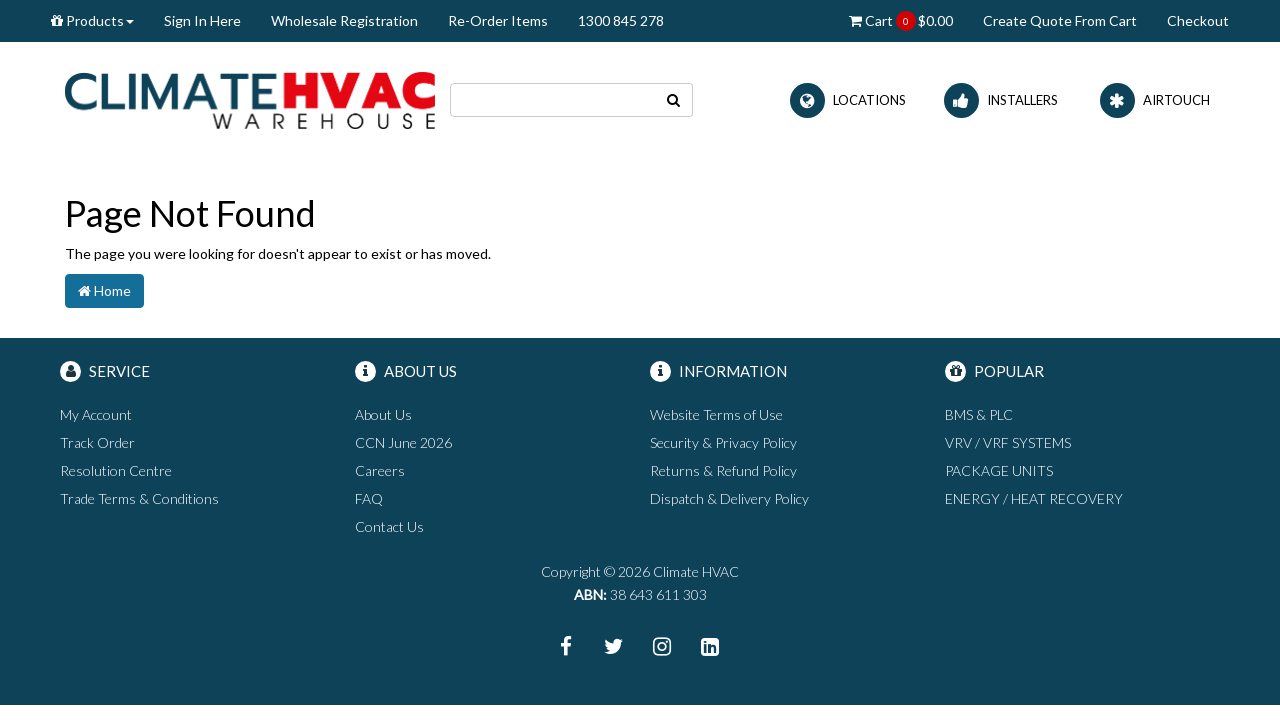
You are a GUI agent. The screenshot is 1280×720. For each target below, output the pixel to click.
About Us (383, 414)
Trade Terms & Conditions (139, 498)
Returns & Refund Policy (723, 470)
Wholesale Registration (344, 20)
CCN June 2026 (403, 442)
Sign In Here (202, 20)
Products (92, 20)
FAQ (369, 498)
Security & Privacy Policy (723, 442)
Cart (901, 21)
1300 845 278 (621, 20)
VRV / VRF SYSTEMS (1008, 442)
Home (104, 290)
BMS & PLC (979, 414)
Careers (380, 470)
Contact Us (389, 526)
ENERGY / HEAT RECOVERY (1034, 498)
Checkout (1198, 20)
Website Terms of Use (716, 414)
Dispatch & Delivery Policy (729, 498)
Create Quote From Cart (1060, 20)
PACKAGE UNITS (999, 470)
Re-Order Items (498, 20)
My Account (96, 414)
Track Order (97, 442)
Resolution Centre (116, 470)
